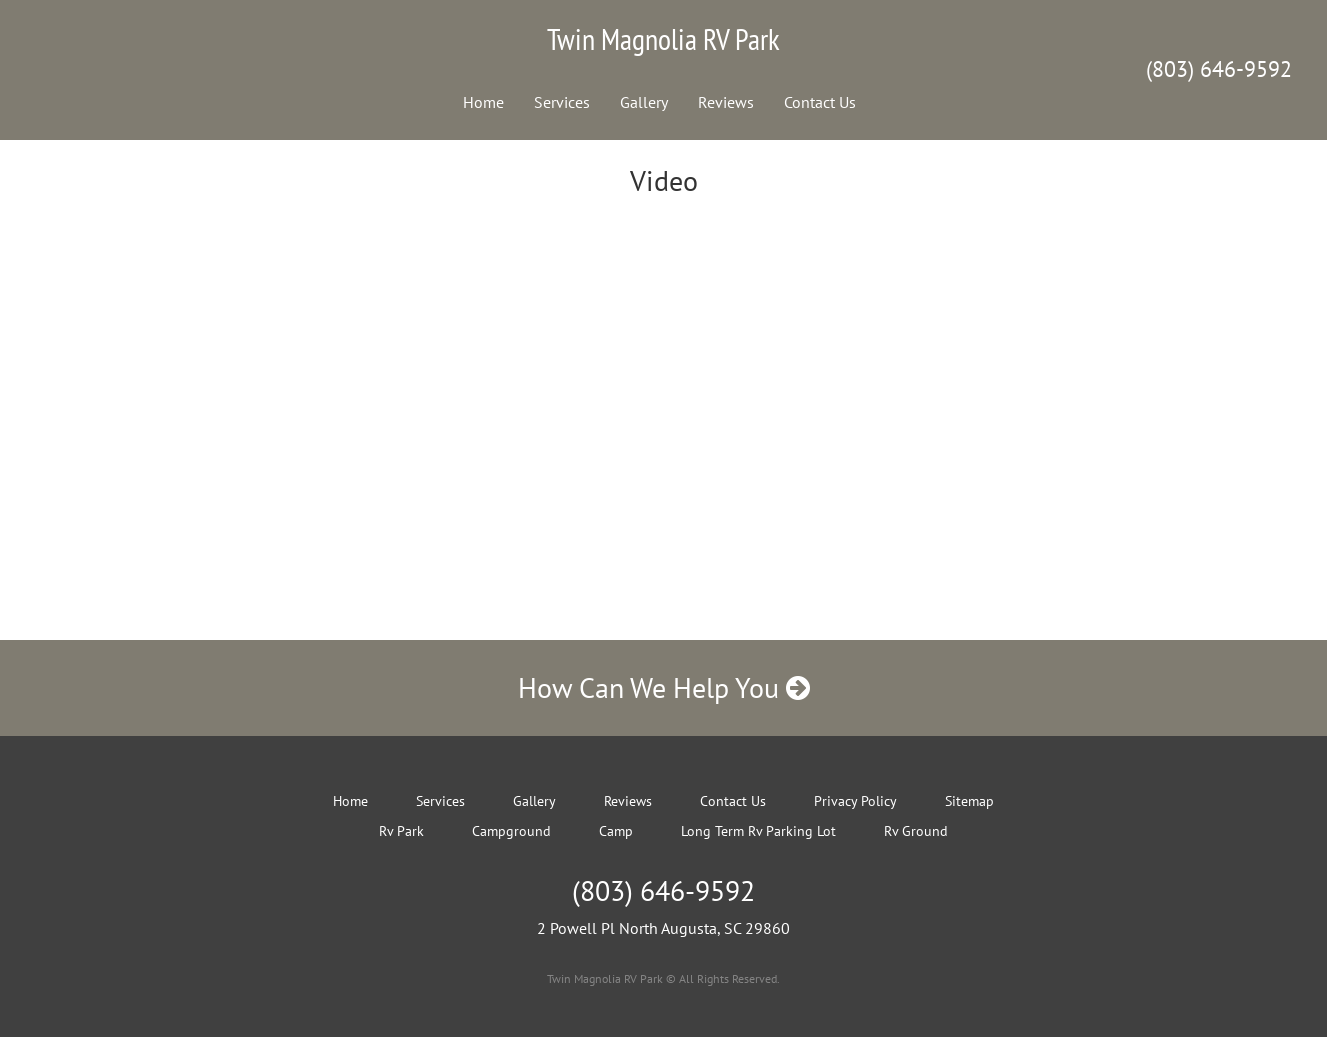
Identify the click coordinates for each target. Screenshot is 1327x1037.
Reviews (726, 102)
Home (483, 102)
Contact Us (820, 102)
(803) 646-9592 (1219, 69)
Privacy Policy (855, 801)
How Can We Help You (664, 687)
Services (562, 102)
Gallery (644, 102)
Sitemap (969, 801)
